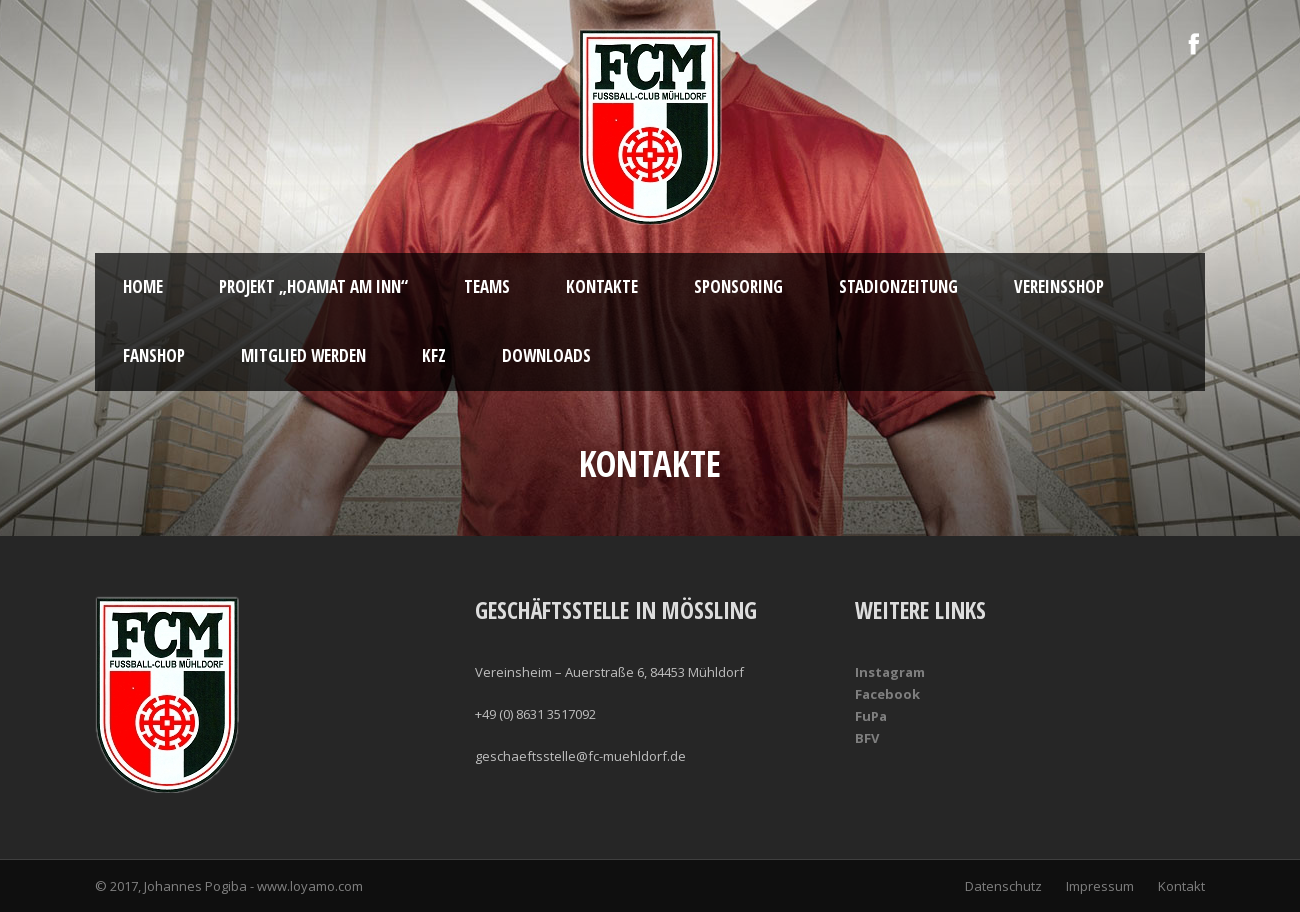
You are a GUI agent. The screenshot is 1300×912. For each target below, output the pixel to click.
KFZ (434, 355)
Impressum (1100, 886)
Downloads (546, 355)
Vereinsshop (1059, 286)
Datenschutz (1003, 886)
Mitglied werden (303, 355)
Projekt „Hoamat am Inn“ (313, 286)
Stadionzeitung (898, 286)
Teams (487, 286)
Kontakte (602, 286)
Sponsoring (738, 286)
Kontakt (1181, 886)
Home (143, 286)
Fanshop (154, 355)
